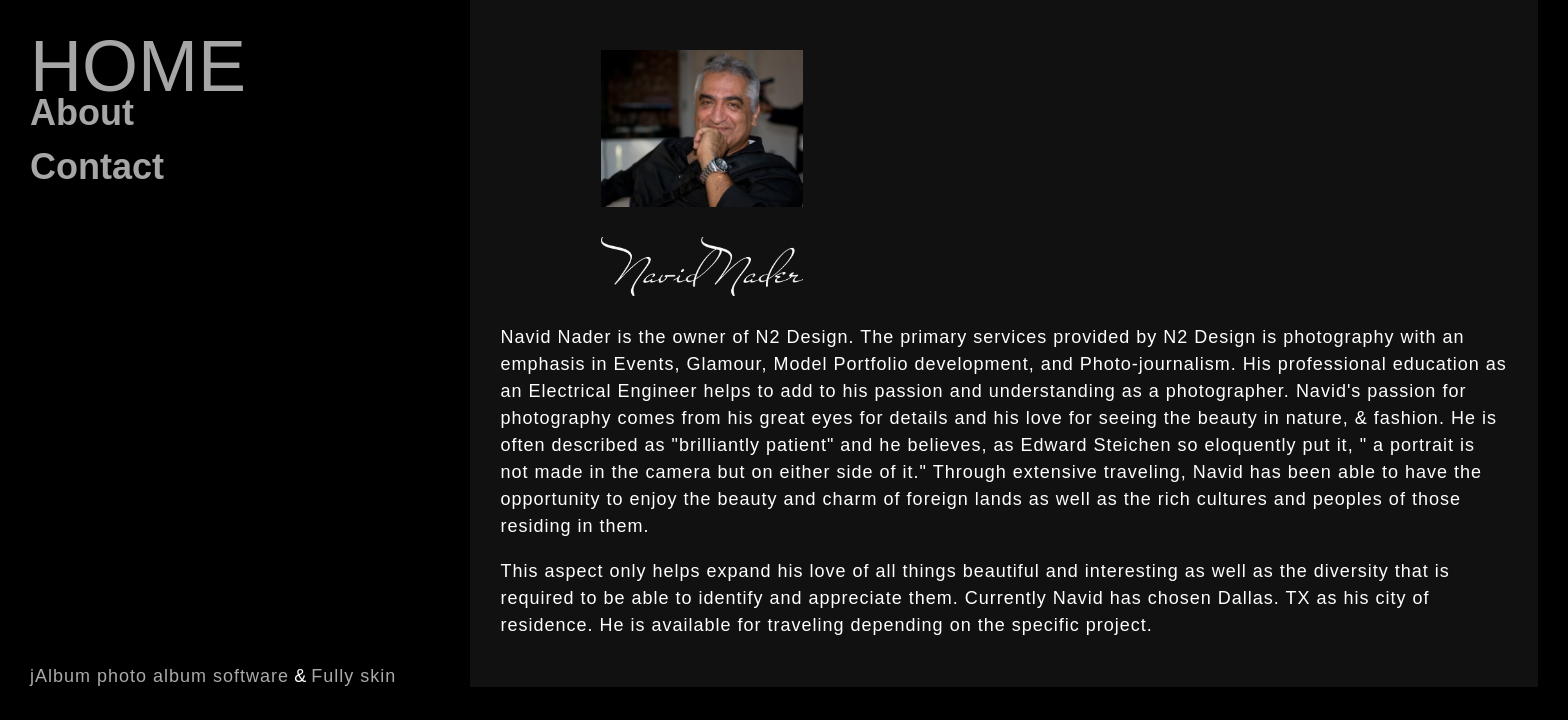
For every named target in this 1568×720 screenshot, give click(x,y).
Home (138, 66)
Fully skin (353, 676)
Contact (97, 166)
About (82, 112)
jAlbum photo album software (159, 676)
